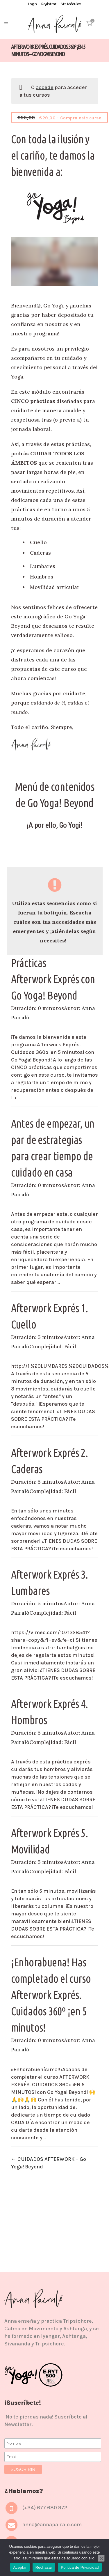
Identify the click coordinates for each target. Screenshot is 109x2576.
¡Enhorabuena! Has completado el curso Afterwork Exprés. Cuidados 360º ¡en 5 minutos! (51, 1995)
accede (44, 87)
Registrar (48, 3)
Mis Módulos (70, 3)
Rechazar (43, 2567)
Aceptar (20, 2567)
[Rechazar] (101, 2558)
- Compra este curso (62, 117)
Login (32, 3)
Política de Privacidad (80, 2567)
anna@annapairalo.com (52, 2524)
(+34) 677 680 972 (44, 2507)
